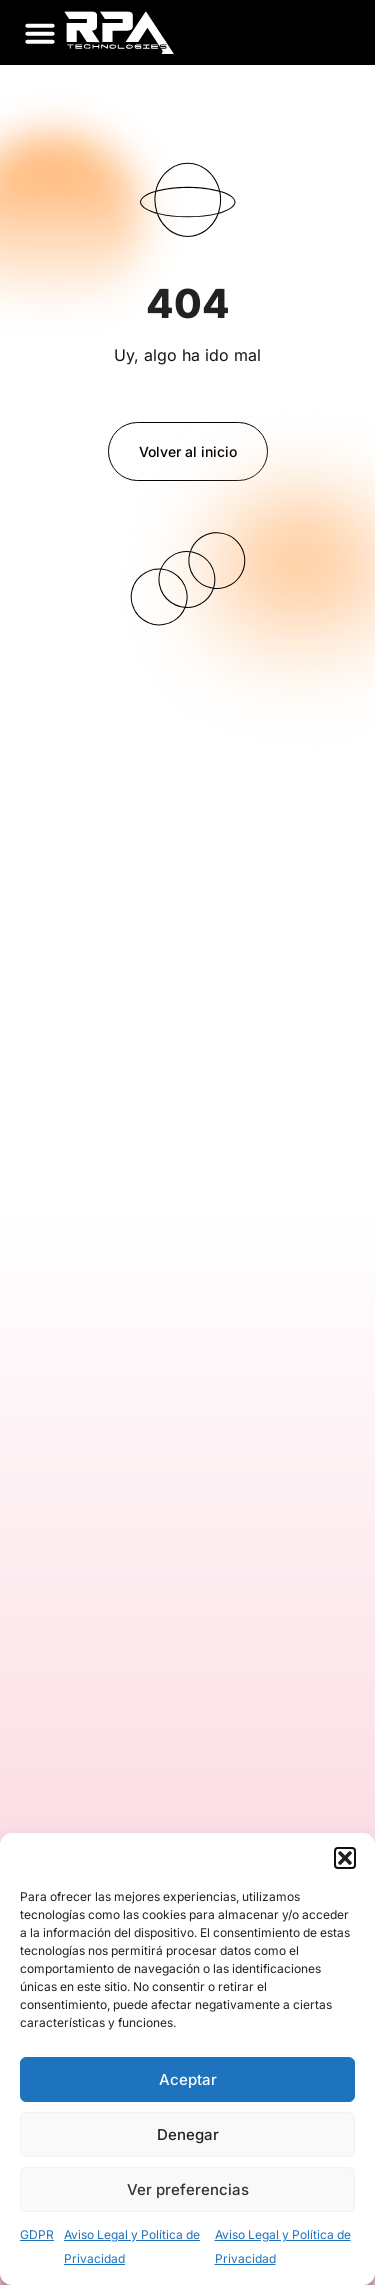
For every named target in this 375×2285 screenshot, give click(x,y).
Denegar (188, 2134)
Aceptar (188, 2079)
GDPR (37, 2234)
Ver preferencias (188, 2189)
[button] (345, 1858)
